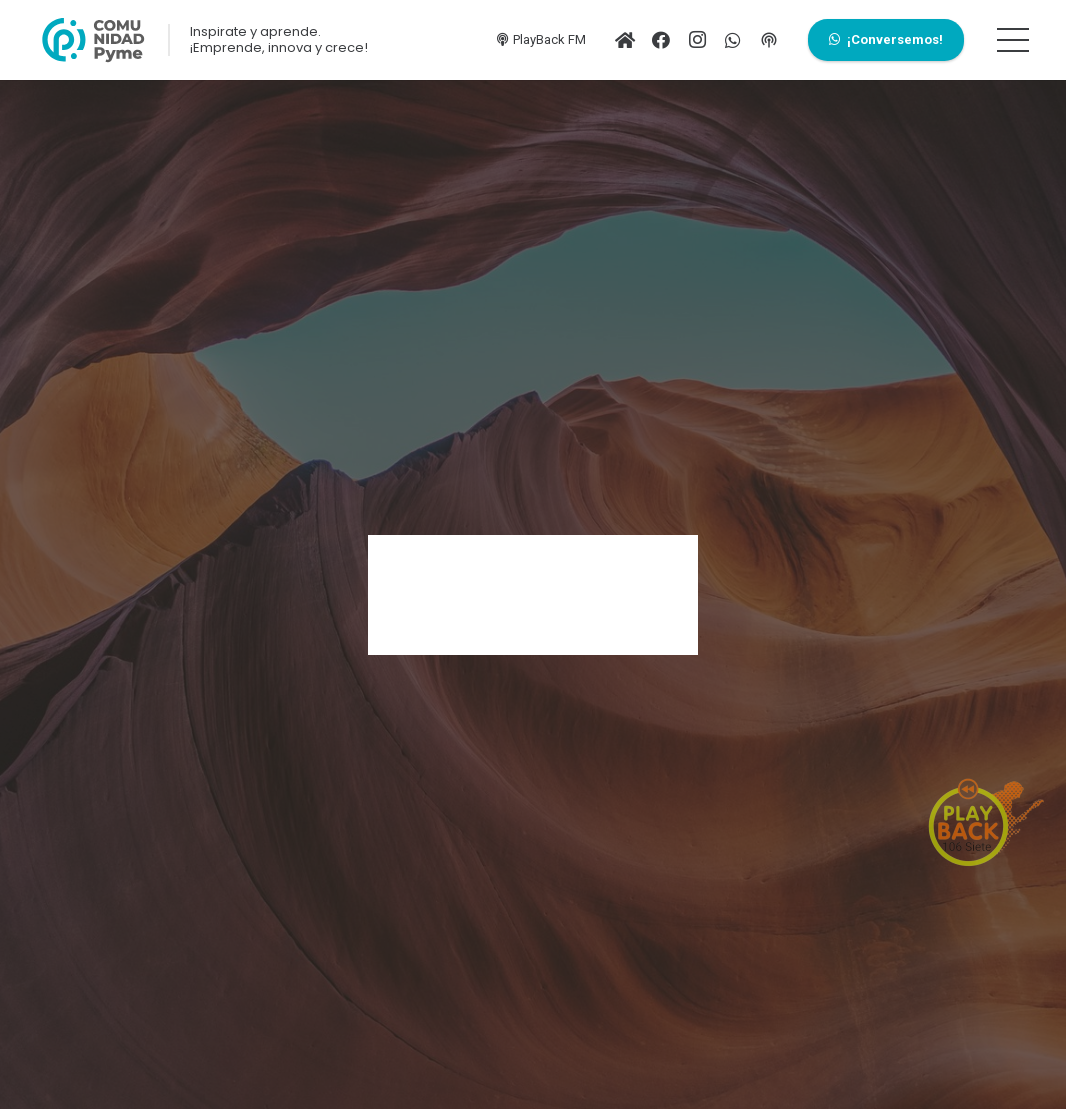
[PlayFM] (769, 40)
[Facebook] (661, 40)
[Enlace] (93, 40)
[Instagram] (697, 40)
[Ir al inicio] (625, 40)
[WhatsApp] (733, 40)
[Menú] (1013, 40)
